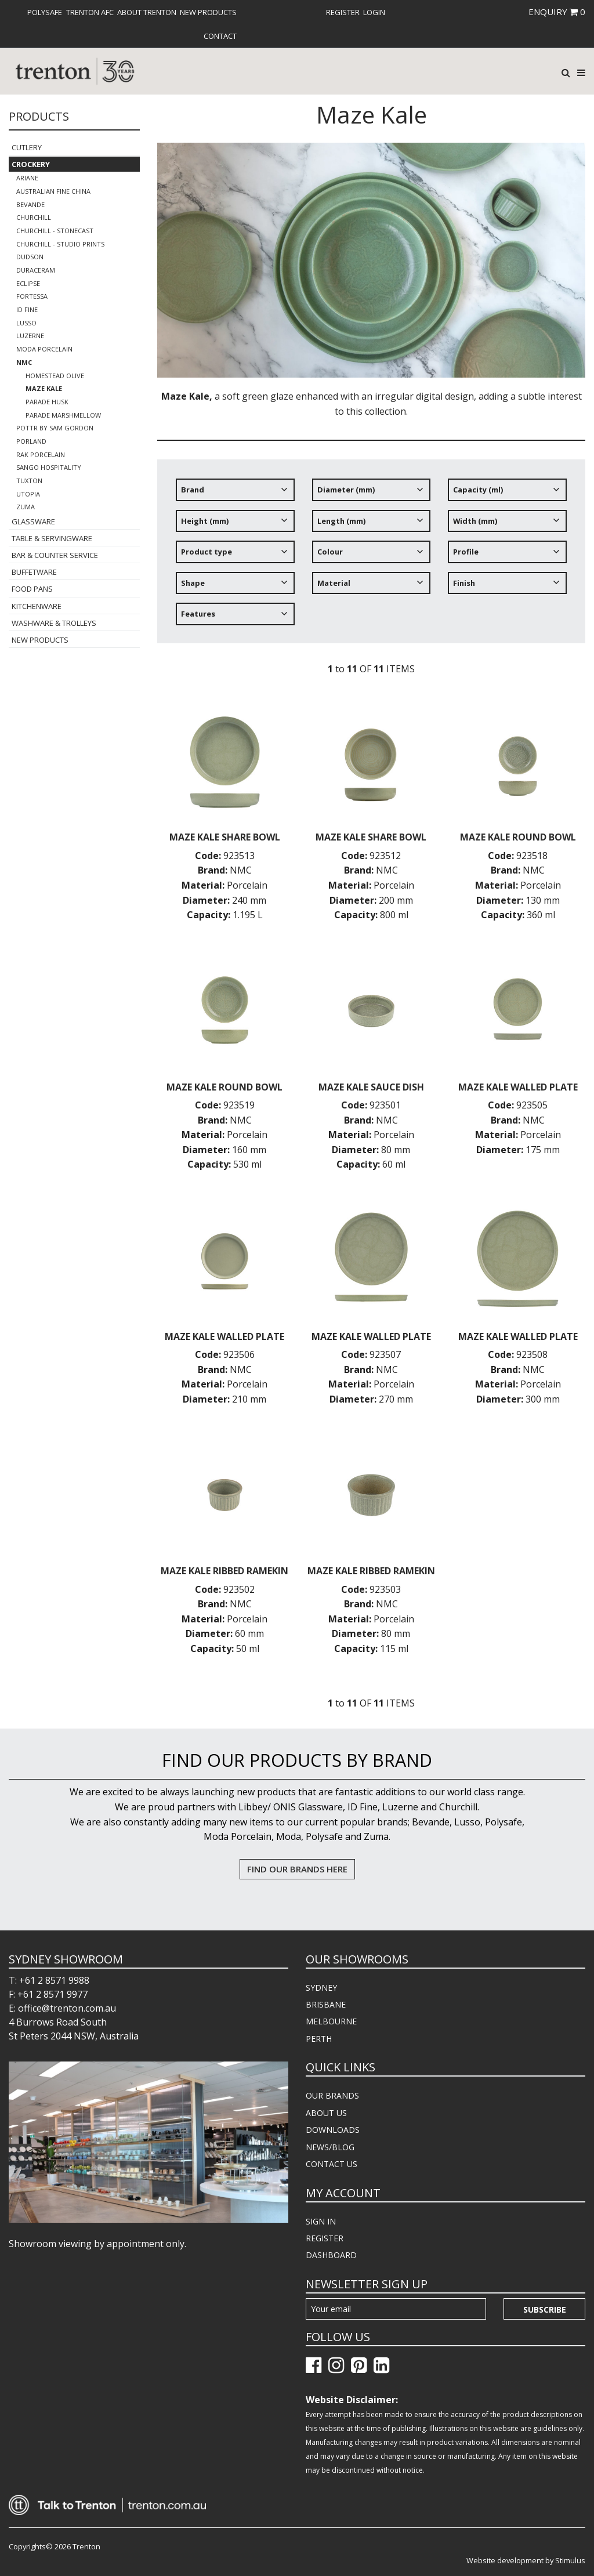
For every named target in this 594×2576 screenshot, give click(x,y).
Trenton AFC (90, 12)
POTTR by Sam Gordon (54, 427)
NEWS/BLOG (330, 2147)
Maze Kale (44, 388)
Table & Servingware (52, 538)
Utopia (28, 494)
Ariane (27, 177)
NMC (24, 362)
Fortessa (32, 296)
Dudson (30, 256)
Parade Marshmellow (63, 415)
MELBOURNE (331, 2021)
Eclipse (28, 283)
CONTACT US (331, 2163)
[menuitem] (45, 12)
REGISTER (324, 2238)
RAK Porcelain (40, 454)
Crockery (31, 164)
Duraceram (35, 270)
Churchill (33, 217)
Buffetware (34, 572)
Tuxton (29, 480)
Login (374, 12)
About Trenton (146, 12)
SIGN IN (321, 2221)
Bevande (30, 204)
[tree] (371, 556)
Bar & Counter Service (55, 555)
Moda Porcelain (44, 349)
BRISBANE (326, 2004)
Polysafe (44, 12)
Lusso (26, 322)
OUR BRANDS (332, 2095)
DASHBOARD (331, 2254)
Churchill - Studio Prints (60, 244)
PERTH (319, 2038)
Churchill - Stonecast (54, 230)
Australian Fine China (53, 191)
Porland (31, 441)
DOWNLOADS (333, 2129)
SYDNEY (321, 1987)
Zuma (25, 506)
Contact (220, 36)
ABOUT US (326, 2112)
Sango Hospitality (48, 467)
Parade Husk (47, 401)
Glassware (33, 521)
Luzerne (30, 335)
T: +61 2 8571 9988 (49, 1980)
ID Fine (27, 309)
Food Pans (32, 589)
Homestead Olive (55, 375)
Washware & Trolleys (54, 623)
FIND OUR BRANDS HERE (297, 1869)
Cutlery (27, 147)
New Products (208, 12)
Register (343, 12)
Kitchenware (36, 606)
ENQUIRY (556, 11)
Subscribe (544, 2309)
